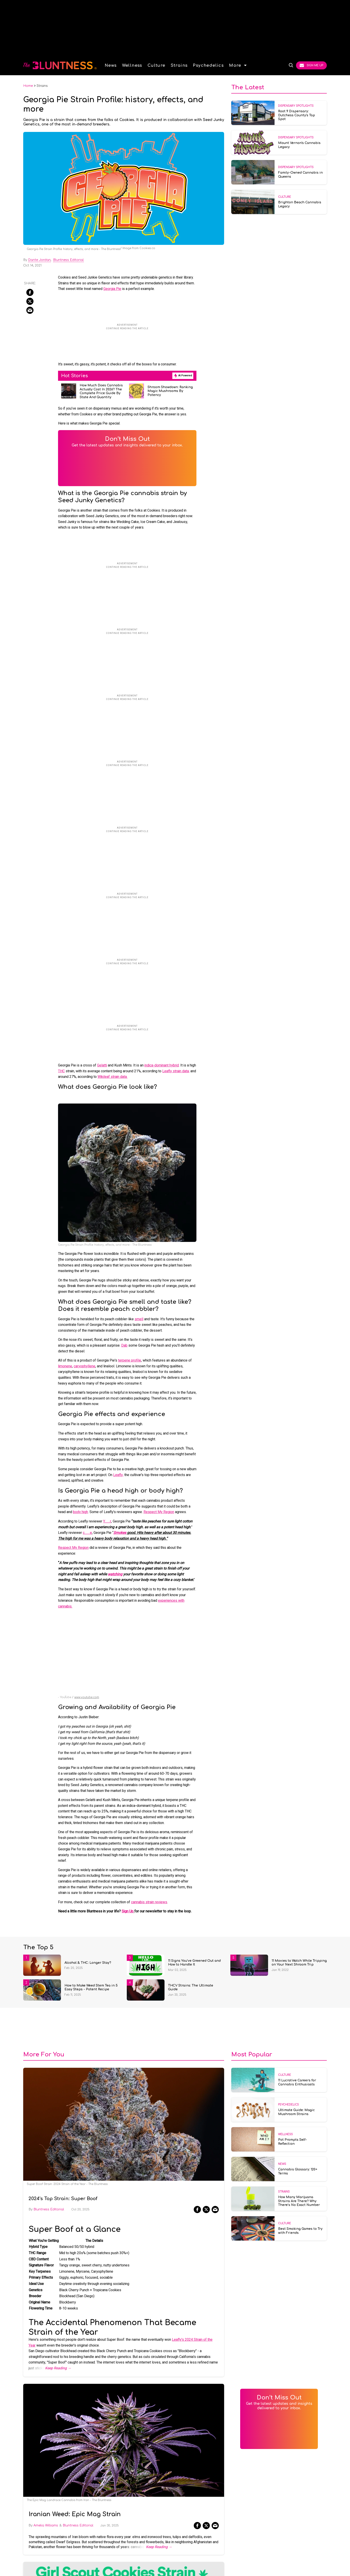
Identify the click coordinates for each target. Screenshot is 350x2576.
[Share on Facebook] (29, 292)
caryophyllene (84, 1102)
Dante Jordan (39, 260)
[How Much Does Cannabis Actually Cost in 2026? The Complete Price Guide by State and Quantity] (68, 391)
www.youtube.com (86, 1433)
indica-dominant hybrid (161, 801)
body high (80, 1247)
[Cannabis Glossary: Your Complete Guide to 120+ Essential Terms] (253, 1904)
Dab (124, 1081)
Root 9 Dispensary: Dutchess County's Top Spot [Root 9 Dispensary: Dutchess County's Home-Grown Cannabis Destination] (296, 115)
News (111, 66)
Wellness (132, 66)
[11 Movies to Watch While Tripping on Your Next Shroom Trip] (249, 1701)
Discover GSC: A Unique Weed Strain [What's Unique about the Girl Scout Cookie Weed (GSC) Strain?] (100, 2427)
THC (61, 807)
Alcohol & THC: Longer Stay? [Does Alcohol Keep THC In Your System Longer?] (88, 1698)
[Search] (283, 66)
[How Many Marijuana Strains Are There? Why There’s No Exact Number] (253, 1934)
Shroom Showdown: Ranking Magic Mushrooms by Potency (170, 391)
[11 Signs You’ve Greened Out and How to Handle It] (146, 1701)
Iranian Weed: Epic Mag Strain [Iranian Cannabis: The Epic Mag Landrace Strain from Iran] (88, 2249)
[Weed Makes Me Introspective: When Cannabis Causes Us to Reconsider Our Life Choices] (253, 1875)
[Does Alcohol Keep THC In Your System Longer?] (42, 1701)
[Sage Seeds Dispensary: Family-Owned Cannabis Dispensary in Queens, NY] (253, 172)
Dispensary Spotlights (296, 105)
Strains (179, 66)
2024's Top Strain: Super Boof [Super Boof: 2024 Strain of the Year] (86, 1933)
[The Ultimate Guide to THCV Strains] (146, 1726)
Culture (156, 66)
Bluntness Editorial (68, 260)
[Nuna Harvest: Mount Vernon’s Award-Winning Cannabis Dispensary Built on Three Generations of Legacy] (253, 142)
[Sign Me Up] (309, 66)
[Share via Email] (29, 310)
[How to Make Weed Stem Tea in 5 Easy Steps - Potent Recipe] (42, 1726)
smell (139, 1055)
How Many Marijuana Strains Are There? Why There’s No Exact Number (299, 1936)
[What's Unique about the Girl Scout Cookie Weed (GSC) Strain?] (123, 2354)
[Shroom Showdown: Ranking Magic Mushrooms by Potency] (136, 391)
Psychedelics (208, 66)
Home (28, 85)
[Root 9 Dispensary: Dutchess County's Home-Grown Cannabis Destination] (253, 112)
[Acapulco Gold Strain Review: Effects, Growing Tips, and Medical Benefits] (123, 2522)
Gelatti (102, 801)
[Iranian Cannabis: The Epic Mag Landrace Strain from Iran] (123, 2176)
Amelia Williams (45, 2261)
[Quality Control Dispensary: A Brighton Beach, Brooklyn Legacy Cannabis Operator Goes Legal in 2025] (253, 202)
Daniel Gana (43, 2439)
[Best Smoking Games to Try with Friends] (253, 1964)
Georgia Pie (112, 289)
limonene (65, 1102)
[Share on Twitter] (29, 301)
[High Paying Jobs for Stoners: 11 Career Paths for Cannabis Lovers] (253, 1815)
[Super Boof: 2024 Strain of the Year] (123, 1860)
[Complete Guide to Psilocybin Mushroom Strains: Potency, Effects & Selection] (253, 1845)
